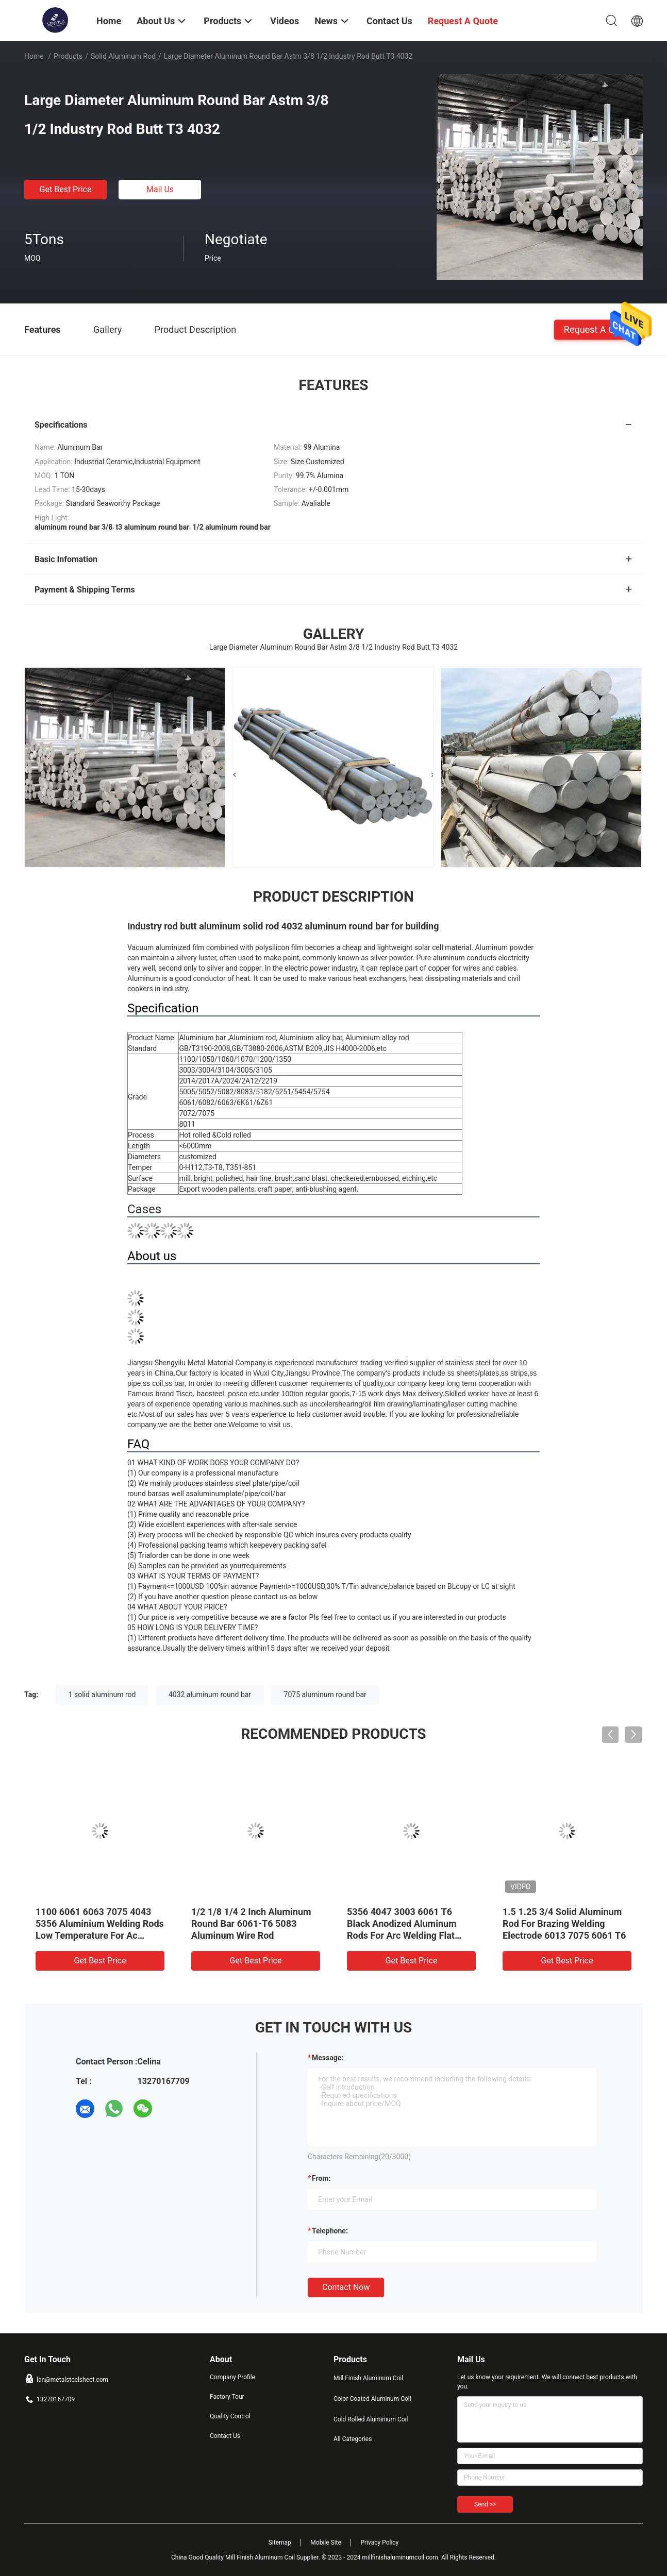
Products (68, 56)
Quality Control (230, 2416)
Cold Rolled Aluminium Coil (371, 2419)
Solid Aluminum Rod (123, 56)
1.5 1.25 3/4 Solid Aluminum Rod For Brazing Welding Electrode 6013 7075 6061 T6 (564, 1923)
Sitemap (280, 2542)
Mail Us (160, 189)
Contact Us (225, 2435)
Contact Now (346, 2287)
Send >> (485, 2504)
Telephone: (330, 2231)
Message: (327, 2058)
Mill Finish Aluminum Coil (368, 2378)
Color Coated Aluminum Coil (372, 2398)
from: (321, 2178)
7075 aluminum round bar (325, 1694)
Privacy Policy (379, 2542)
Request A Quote (598, 329)
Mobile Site (325, 2542)
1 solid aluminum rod (102, 1694)
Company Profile (232, 2377)
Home (34, 56)
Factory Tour (227, 2396)
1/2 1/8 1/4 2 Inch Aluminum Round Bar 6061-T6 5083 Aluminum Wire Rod (251, 1923)
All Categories (353, 2439)
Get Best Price (66, 189)
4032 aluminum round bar (210, 1694)
